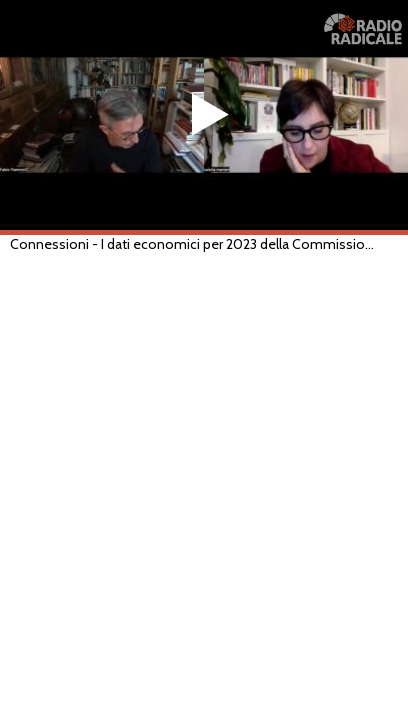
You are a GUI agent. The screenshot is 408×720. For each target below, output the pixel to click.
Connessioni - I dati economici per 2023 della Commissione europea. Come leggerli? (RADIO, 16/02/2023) (193, 244)
